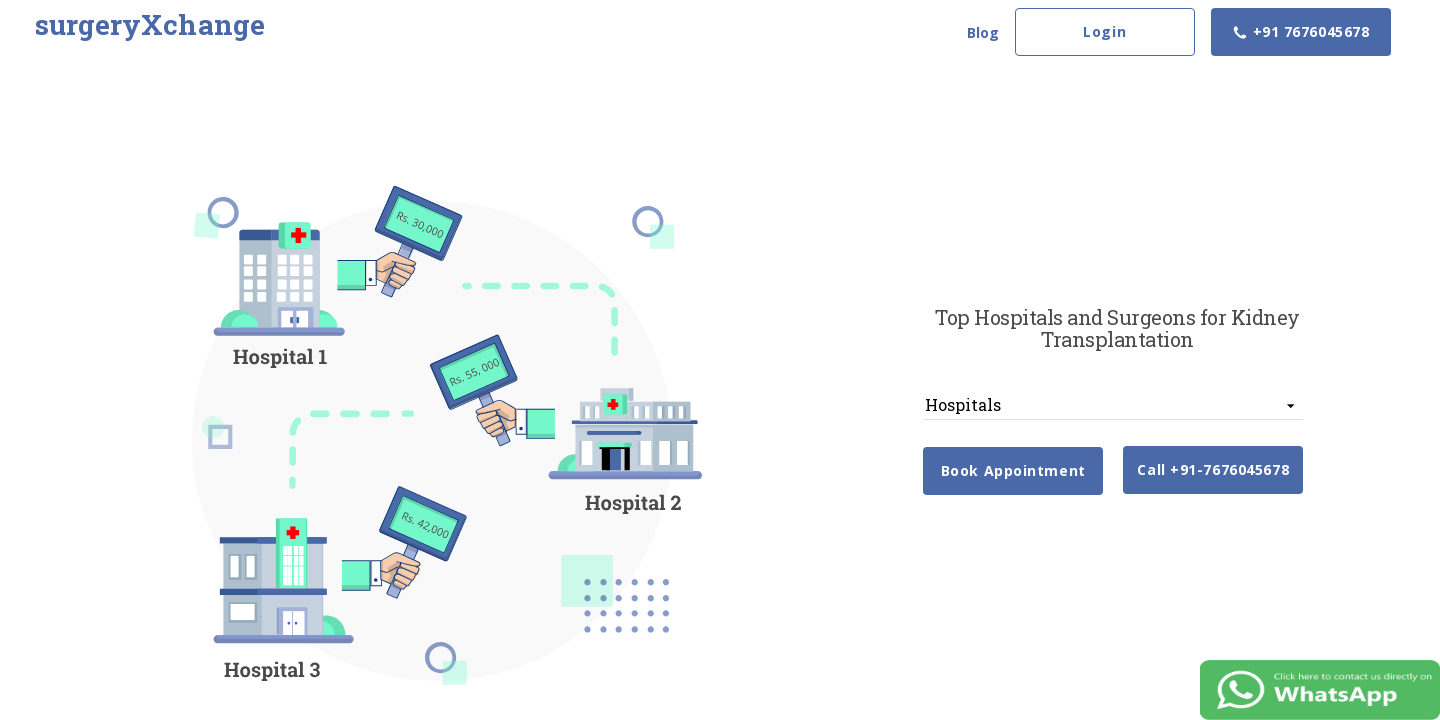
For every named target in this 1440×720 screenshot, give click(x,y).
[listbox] (1113, 405)
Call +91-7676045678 (1213, 469)
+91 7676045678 (1300, 31)
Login (1104, 31)
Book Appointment (1013, 470)
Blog (983, 32)
